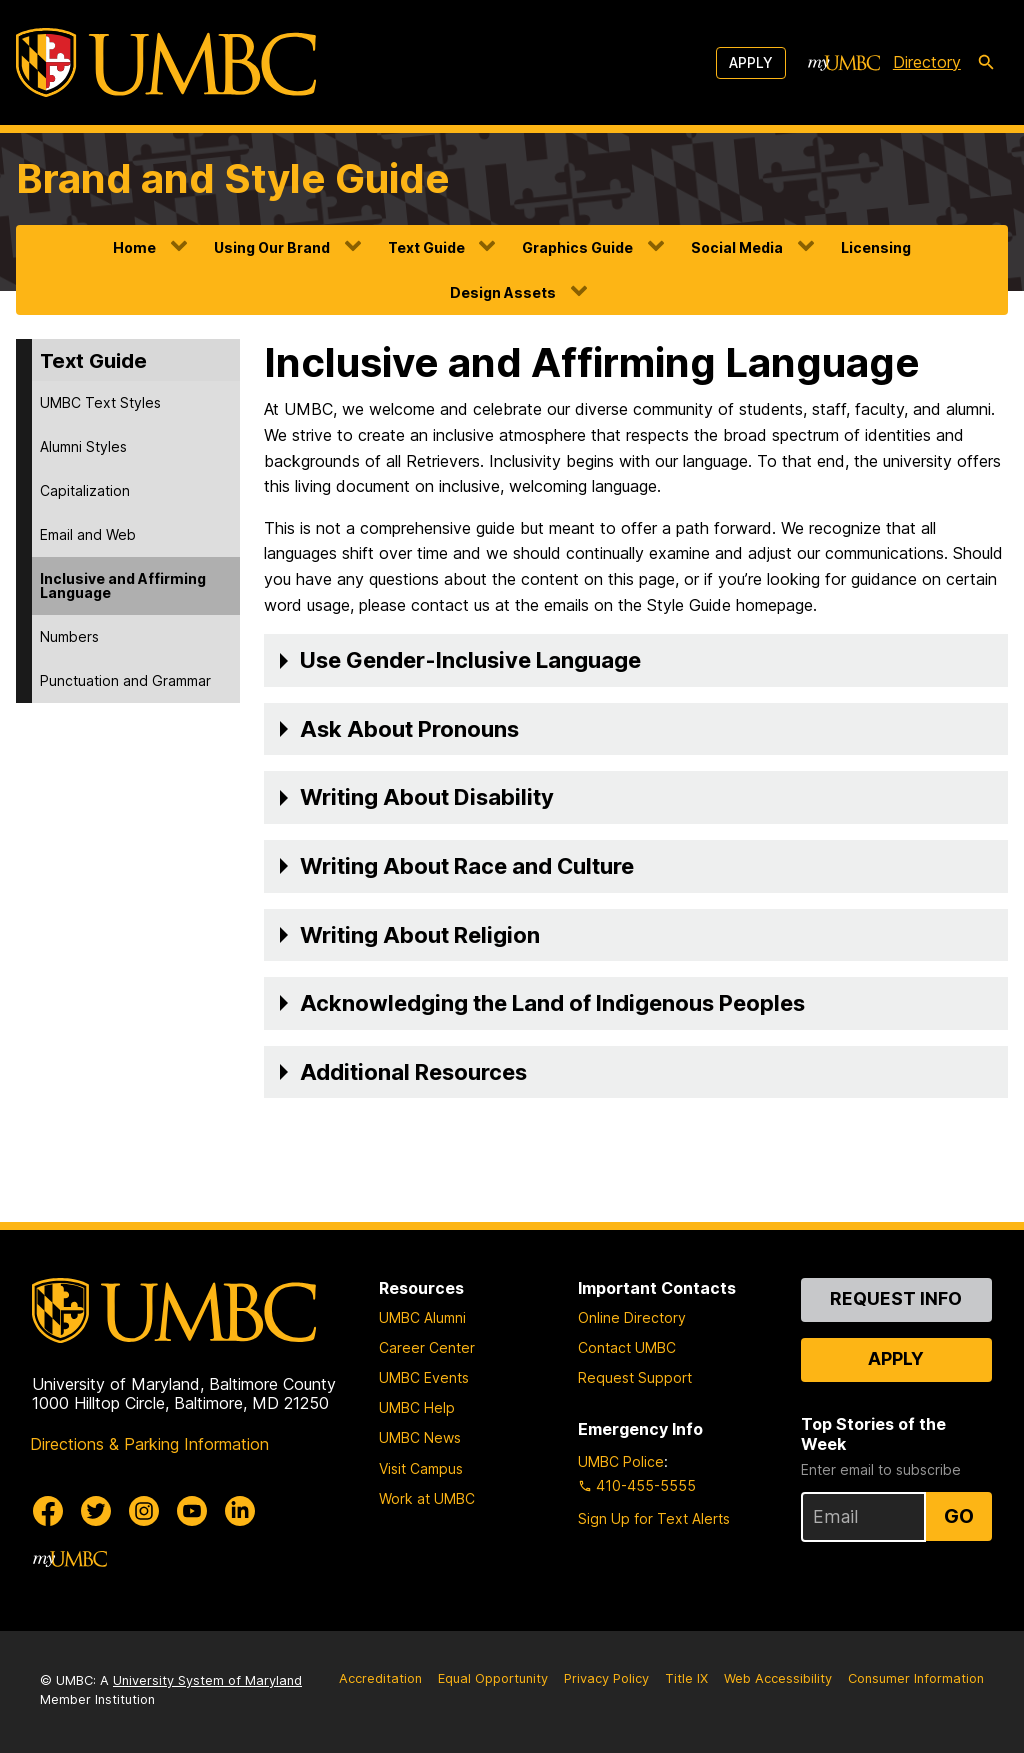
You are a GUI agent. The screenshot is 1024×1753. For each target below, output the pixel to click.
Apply (751, 62)
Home (134, 247)
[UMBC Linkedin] (240, 1511)
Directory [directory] (927, 62)
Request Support (635, 1377)
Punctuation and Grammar (125, 680)
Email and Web (88, 534)
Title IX (686, 1678)
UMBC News (420, 1437)
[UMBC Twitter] (96, 1511)
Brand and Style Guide (233, 178)
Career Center (427, 1347)
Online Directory (632, 1317)
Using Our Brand (272, 247)
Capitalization (85, 490)
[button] (636, 660)
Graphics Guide (577, 247)
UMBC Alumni (422, 1317)
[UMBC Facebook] (48, 1511)
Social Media (737, 247)
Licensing (876, 247)
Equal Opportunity (493, 1678)
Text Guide (426, 247)
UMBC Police (621, 1461)
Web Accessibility (778, 1678)
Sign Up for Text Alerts (654, 1518)
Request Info (896, 1298)
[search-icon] (986, 63)
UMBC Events (424, 1377)
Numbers (69, 636)
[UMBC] (166, 62)
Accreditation (380, 1678)
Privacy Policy (606, 1678)
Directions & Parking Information (149, 1444)
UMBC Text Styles (100, 402)
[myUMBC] (844, 63)
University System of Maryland (207, 1680)
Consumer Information (916, 1678)
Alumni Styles (83, 446)
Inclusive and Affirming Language (123, 585)
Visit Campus (421, 1468)
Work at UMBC (427, 1498)
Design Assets (503, 292)
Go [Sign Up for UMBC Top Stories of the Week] (959, 1516)
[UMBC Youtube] (192, 1511)
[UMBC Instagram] (144, 1511)
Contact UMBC (627, 1347)
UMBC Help (417, 1407)
